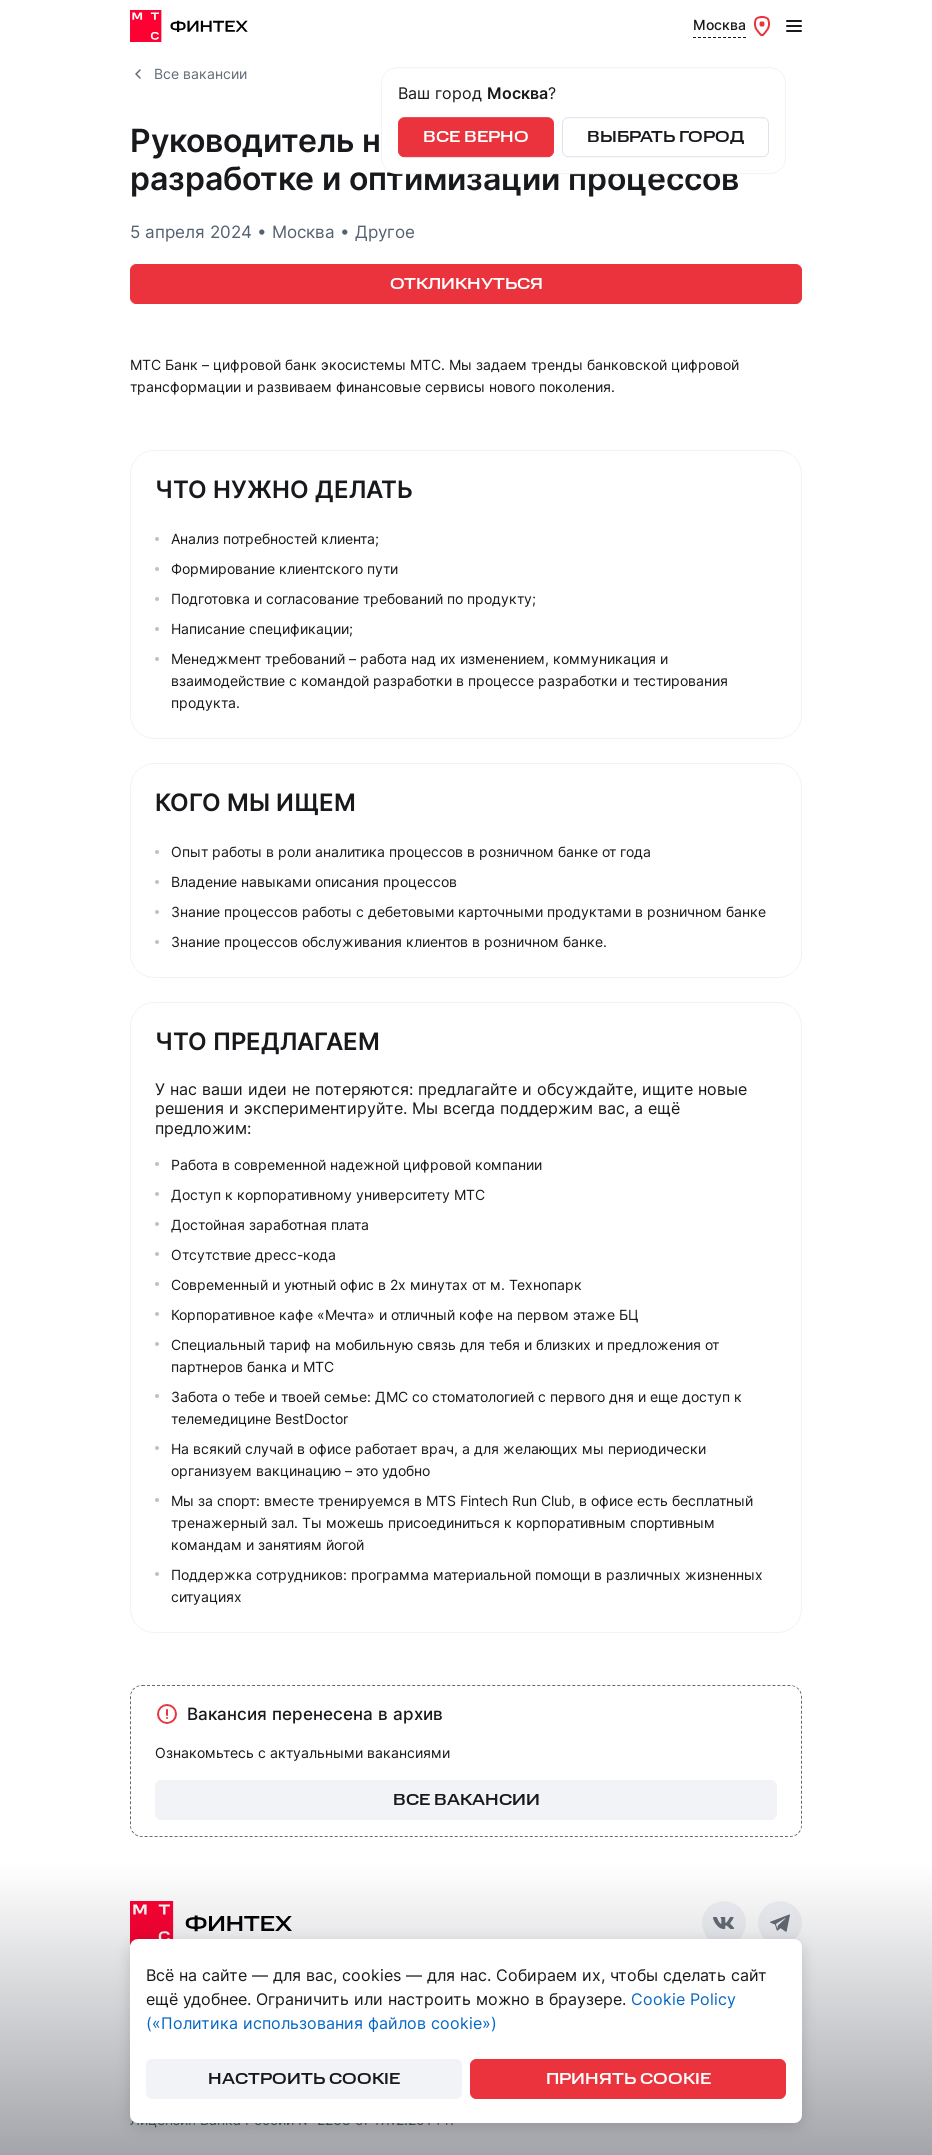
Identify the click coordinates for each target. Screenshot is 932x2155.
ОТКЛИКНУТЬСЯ (466, 284)
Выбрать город (665, 137)
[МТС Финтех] (195, 26)
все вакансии (466, 1800)
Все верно (476, 137)
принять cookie (628, 2079)
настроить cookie (304, 2079)
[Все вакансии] (138, 74)
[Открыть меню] (794, 26)
